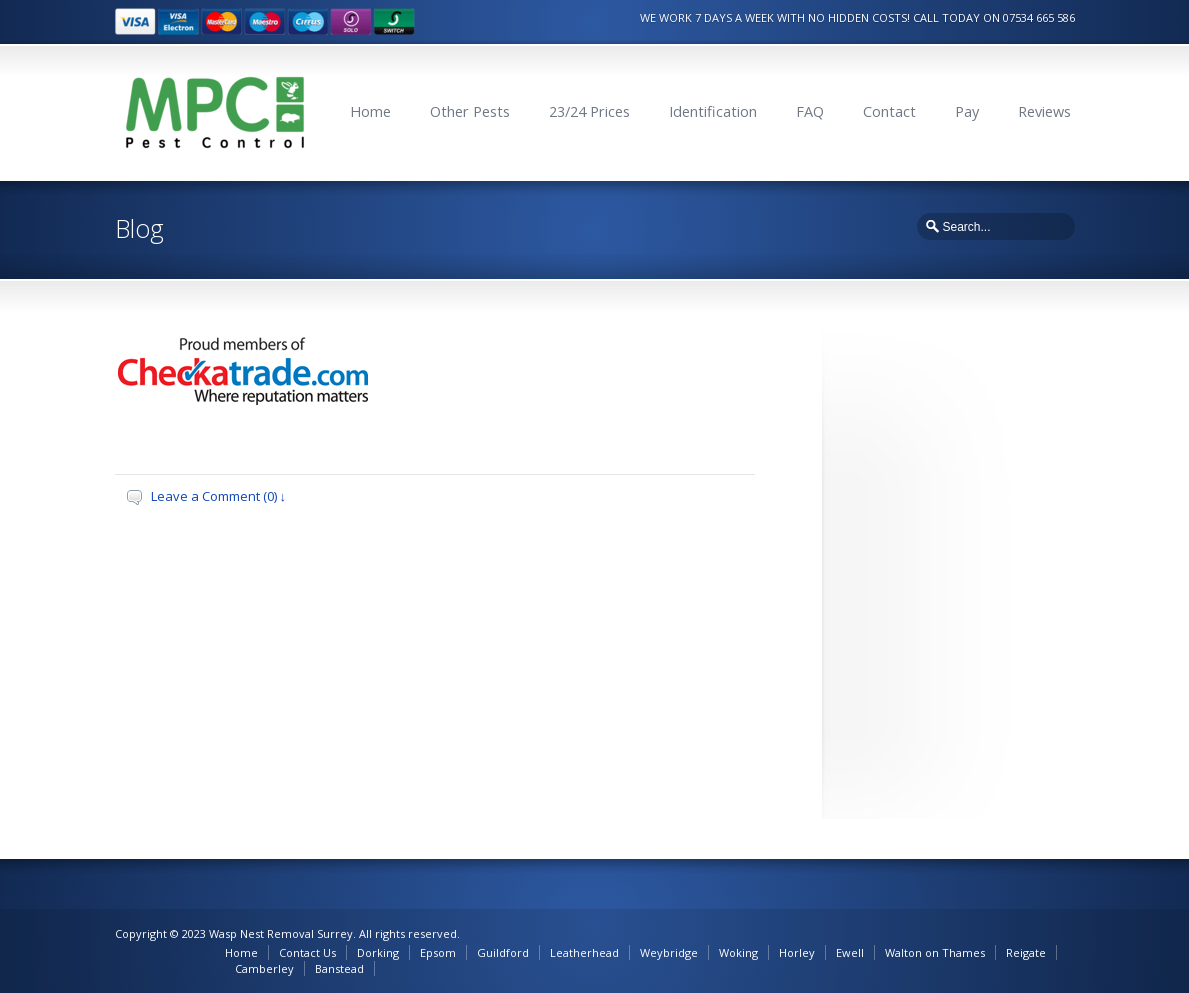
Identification (713, 111)
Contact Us (307, 952)
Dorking (378, 952)
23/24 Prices (589, 111)
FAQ (810, 111)
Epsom (438, 952)
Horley (797, 952)
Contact (889, 111)
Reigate (1026, 952)
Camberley (264, 968)
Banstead (339, 968)
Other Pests (470, 111)
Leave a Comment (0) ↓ (219, 496)
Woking (738, 952)
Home (370, 111)
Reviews (1044, 111)
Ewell (850, 952)
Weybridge (669, 952)
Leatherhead (584, 952)
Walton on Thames (935, 952)
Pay (967, 111)
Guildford (503, 952)
